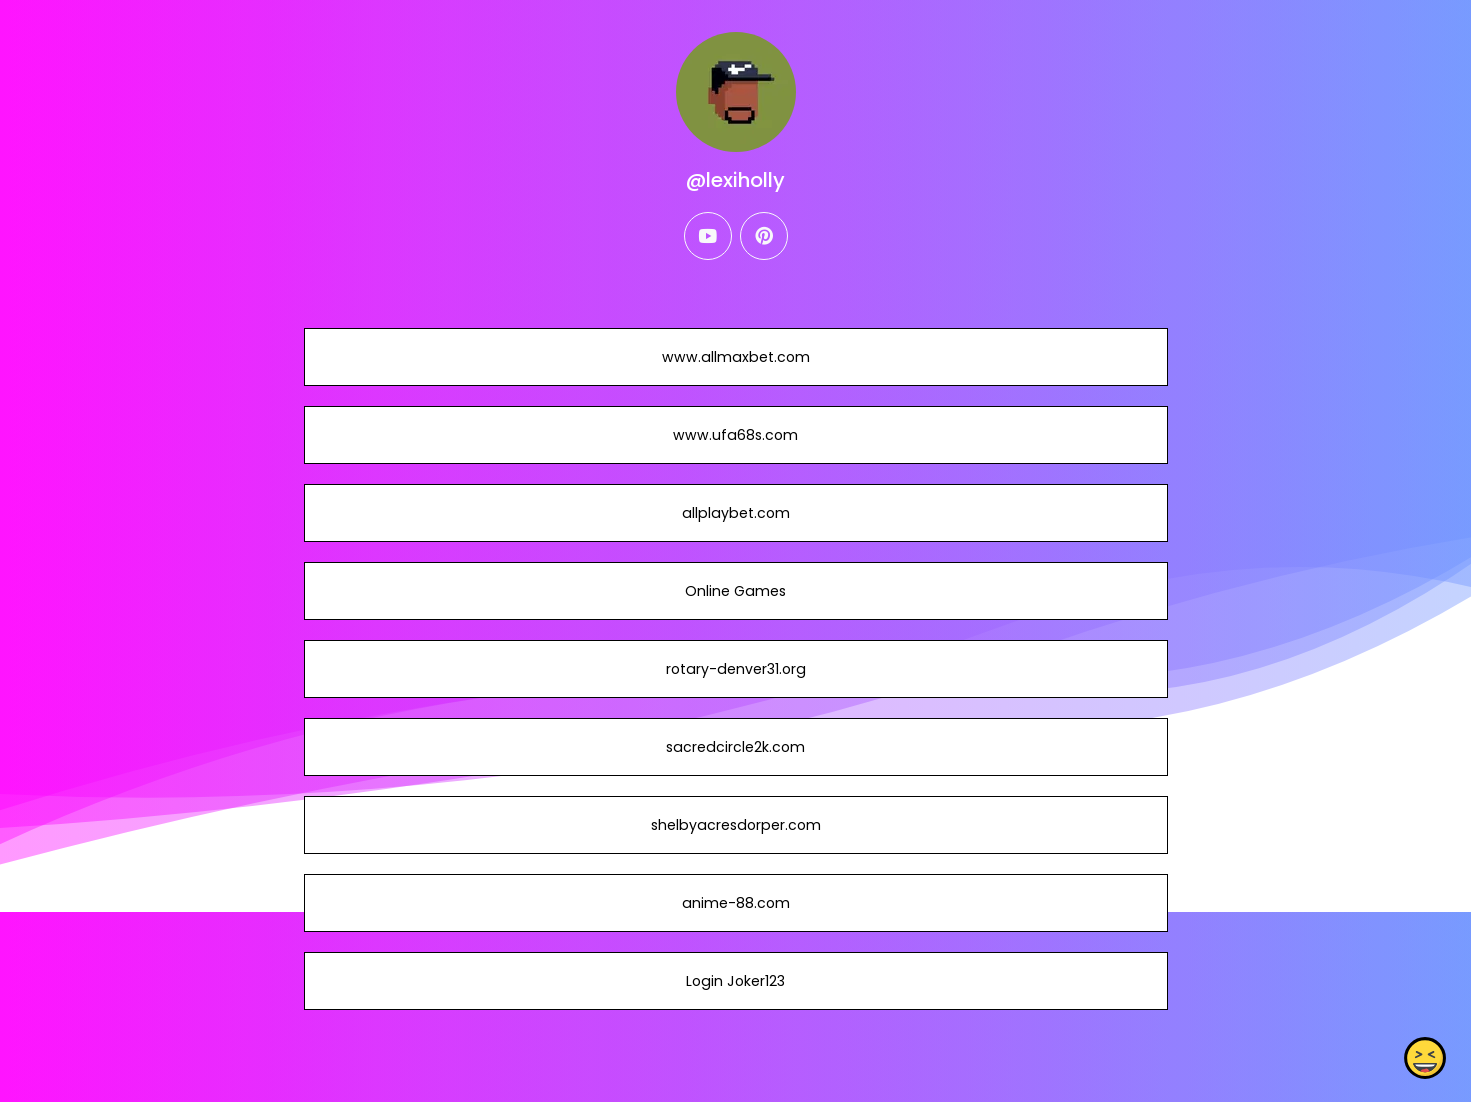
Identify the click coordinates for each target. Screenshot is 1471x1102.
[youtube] (708, 236)
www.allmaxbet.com (735, 357)
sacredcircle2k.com (735, 747)
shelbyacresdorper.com (735, 825)
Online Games (735, 591)
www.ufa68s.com (735, 435)
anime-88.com (735, 903)
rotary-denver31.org (735, 669)
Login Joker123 (735, 981)
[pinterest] (764, 236)
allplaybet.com (735, 513)
